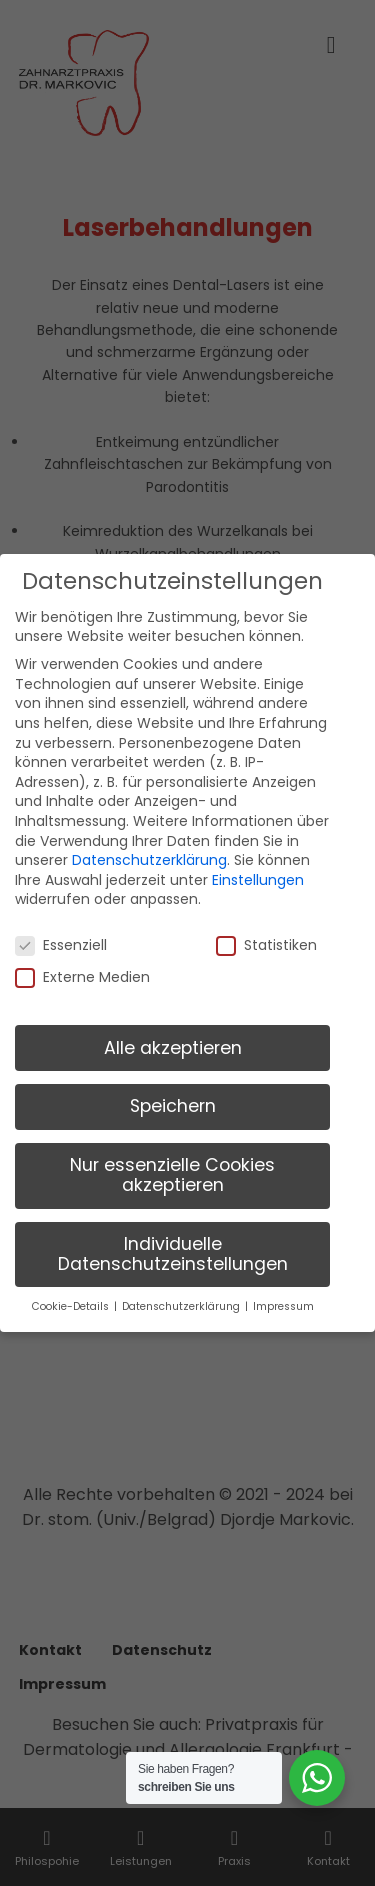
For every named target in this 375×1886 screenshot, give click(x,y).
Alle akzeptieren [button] (173, 1035)
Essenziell (61, 932)
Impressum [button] (283, 1294)
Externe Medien (82, 964)
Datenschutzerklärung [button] (182, 1294)
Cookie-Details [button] (72, 1294)
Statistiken (266, 932)
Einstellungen (258, 867)
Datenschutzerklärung (149, 847)
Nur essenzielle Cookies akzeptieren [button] (172, 1163)
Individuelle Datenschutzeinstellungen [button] (173, 1241)
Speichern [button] (173, 1094)
